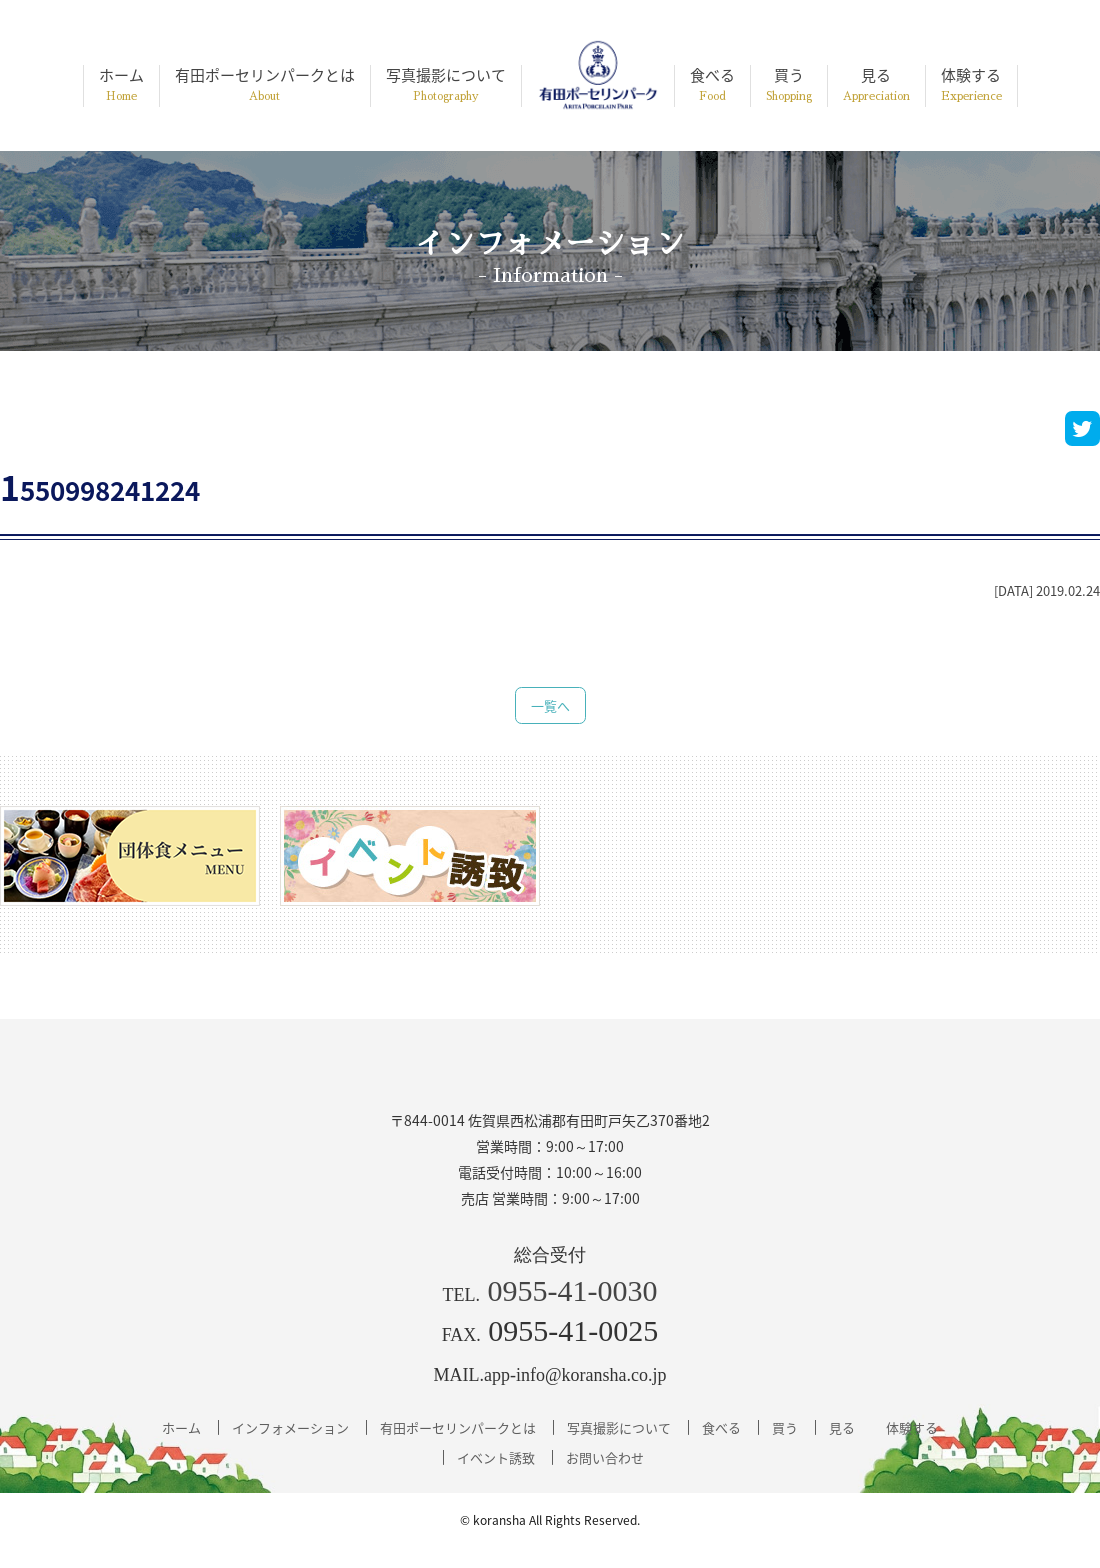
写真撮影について (446, 85)
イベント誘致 (496, 1457)
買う (789, 85)
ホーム (121, 85)
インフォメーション (290, 1427)
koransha (499, 1520)
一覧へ (550, 705)
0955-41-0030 (573, 1290)
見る (876, 85)
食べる (712, 85)
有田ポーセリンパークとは (265, 85)
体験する (971, 85)
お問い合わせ (605, 1457)
